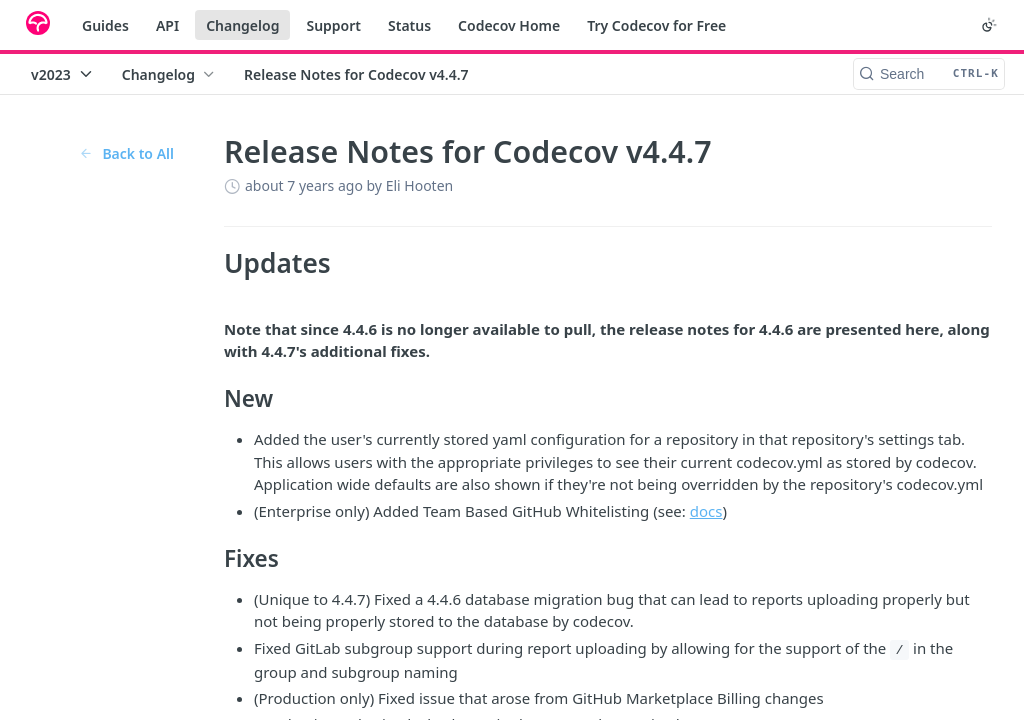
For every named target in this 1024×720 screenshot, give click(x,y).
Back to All (126, 153)
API (167, 25)
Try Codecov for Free (656, 25)
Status (409, 25)
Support (333, 25)
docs (706, 511)
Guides (105, 25)
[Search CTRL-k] (929, 74)
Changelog (242, 25)
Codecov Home (509, 25)
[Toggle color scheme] (989, 25)
